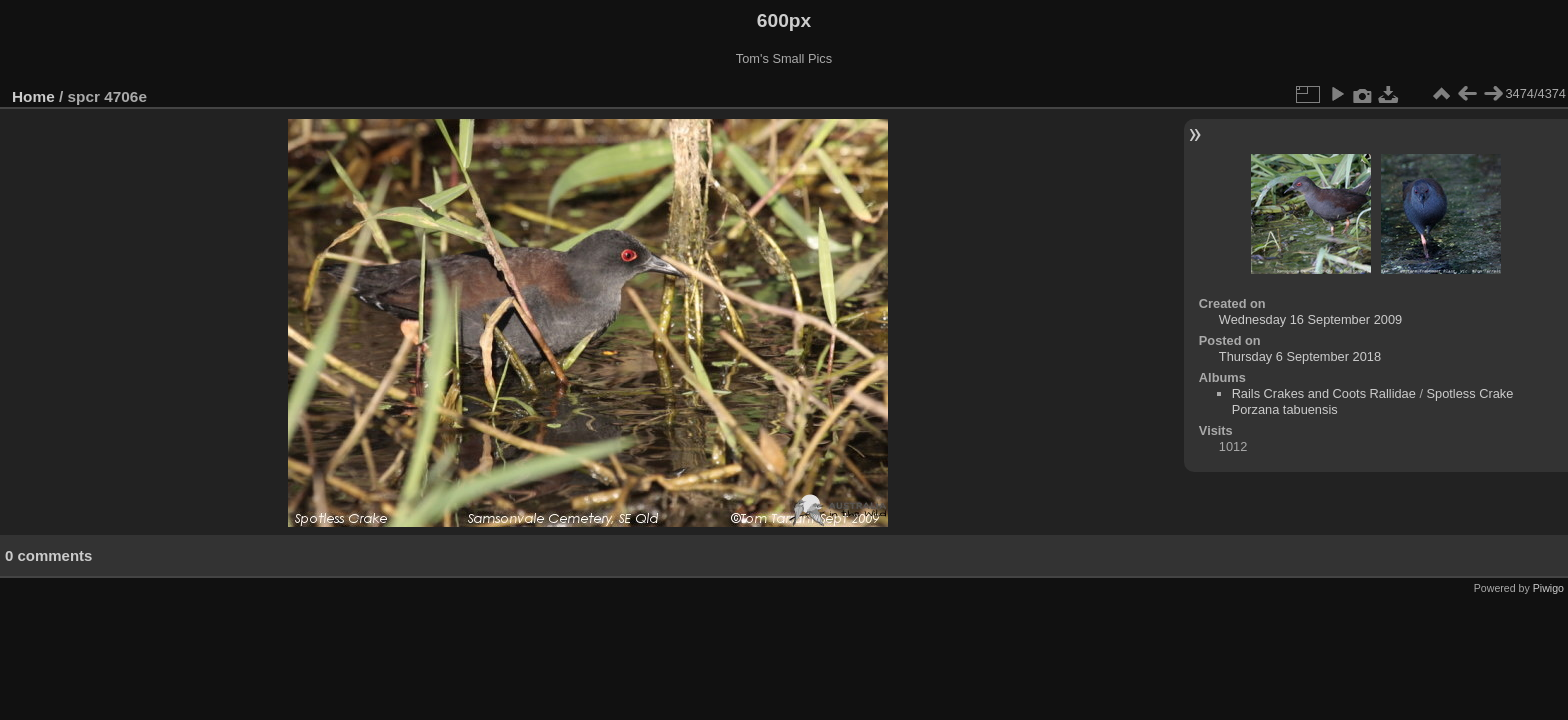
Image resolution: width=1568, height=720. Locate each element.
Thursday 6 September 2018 (1300, 356)
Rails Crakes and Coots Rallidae (1324, 393)
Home (33, 96)
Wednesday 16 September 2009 (1310, 319)
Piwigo (1548, 588)
